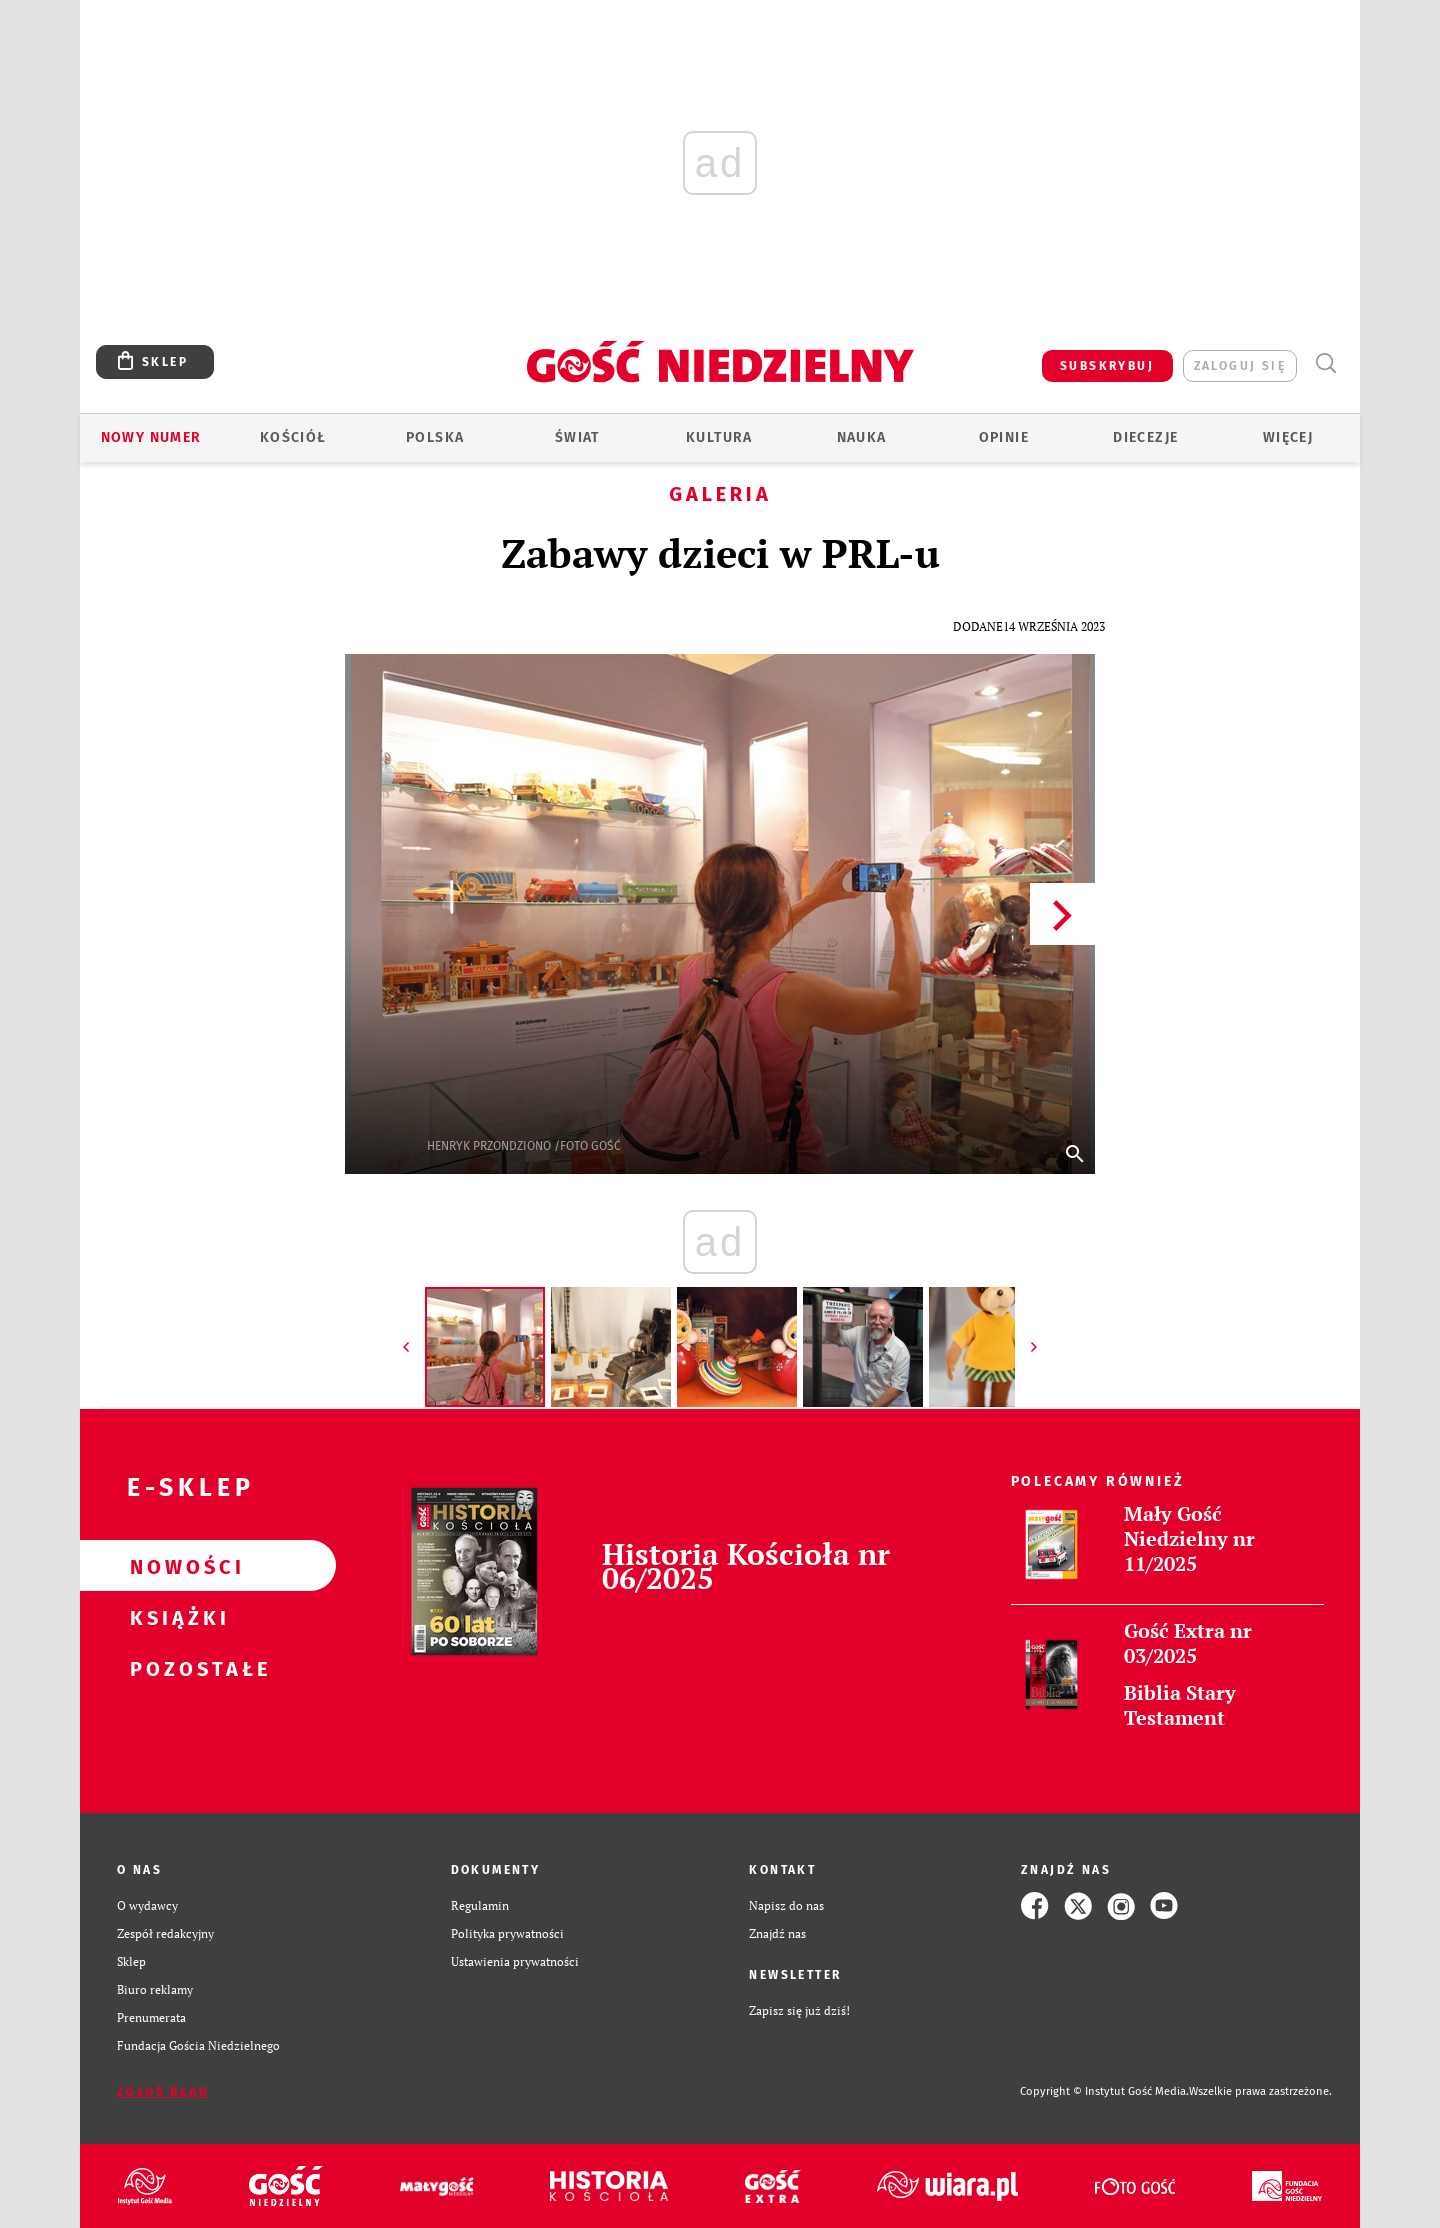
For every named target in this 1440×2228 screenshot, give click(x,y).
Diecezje (1145, 437)
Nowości (176, 1566)
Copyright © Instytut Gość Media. (1104, 2091)
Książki (176, 1617)
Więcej (1288, 437)
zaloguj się (1240, 366)
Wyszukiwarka (1325, 363)
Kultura (719, 437)
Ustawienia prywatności (515, 1961)
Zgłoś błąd (163, 2092)
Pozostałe (176, 1668)
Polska (435, 437)
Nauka (862, 437)
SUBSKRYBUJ (1107, 366)
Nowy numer (151, 437)
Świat (577, 437)
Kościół (293, 437)
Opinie (1004, 437)
